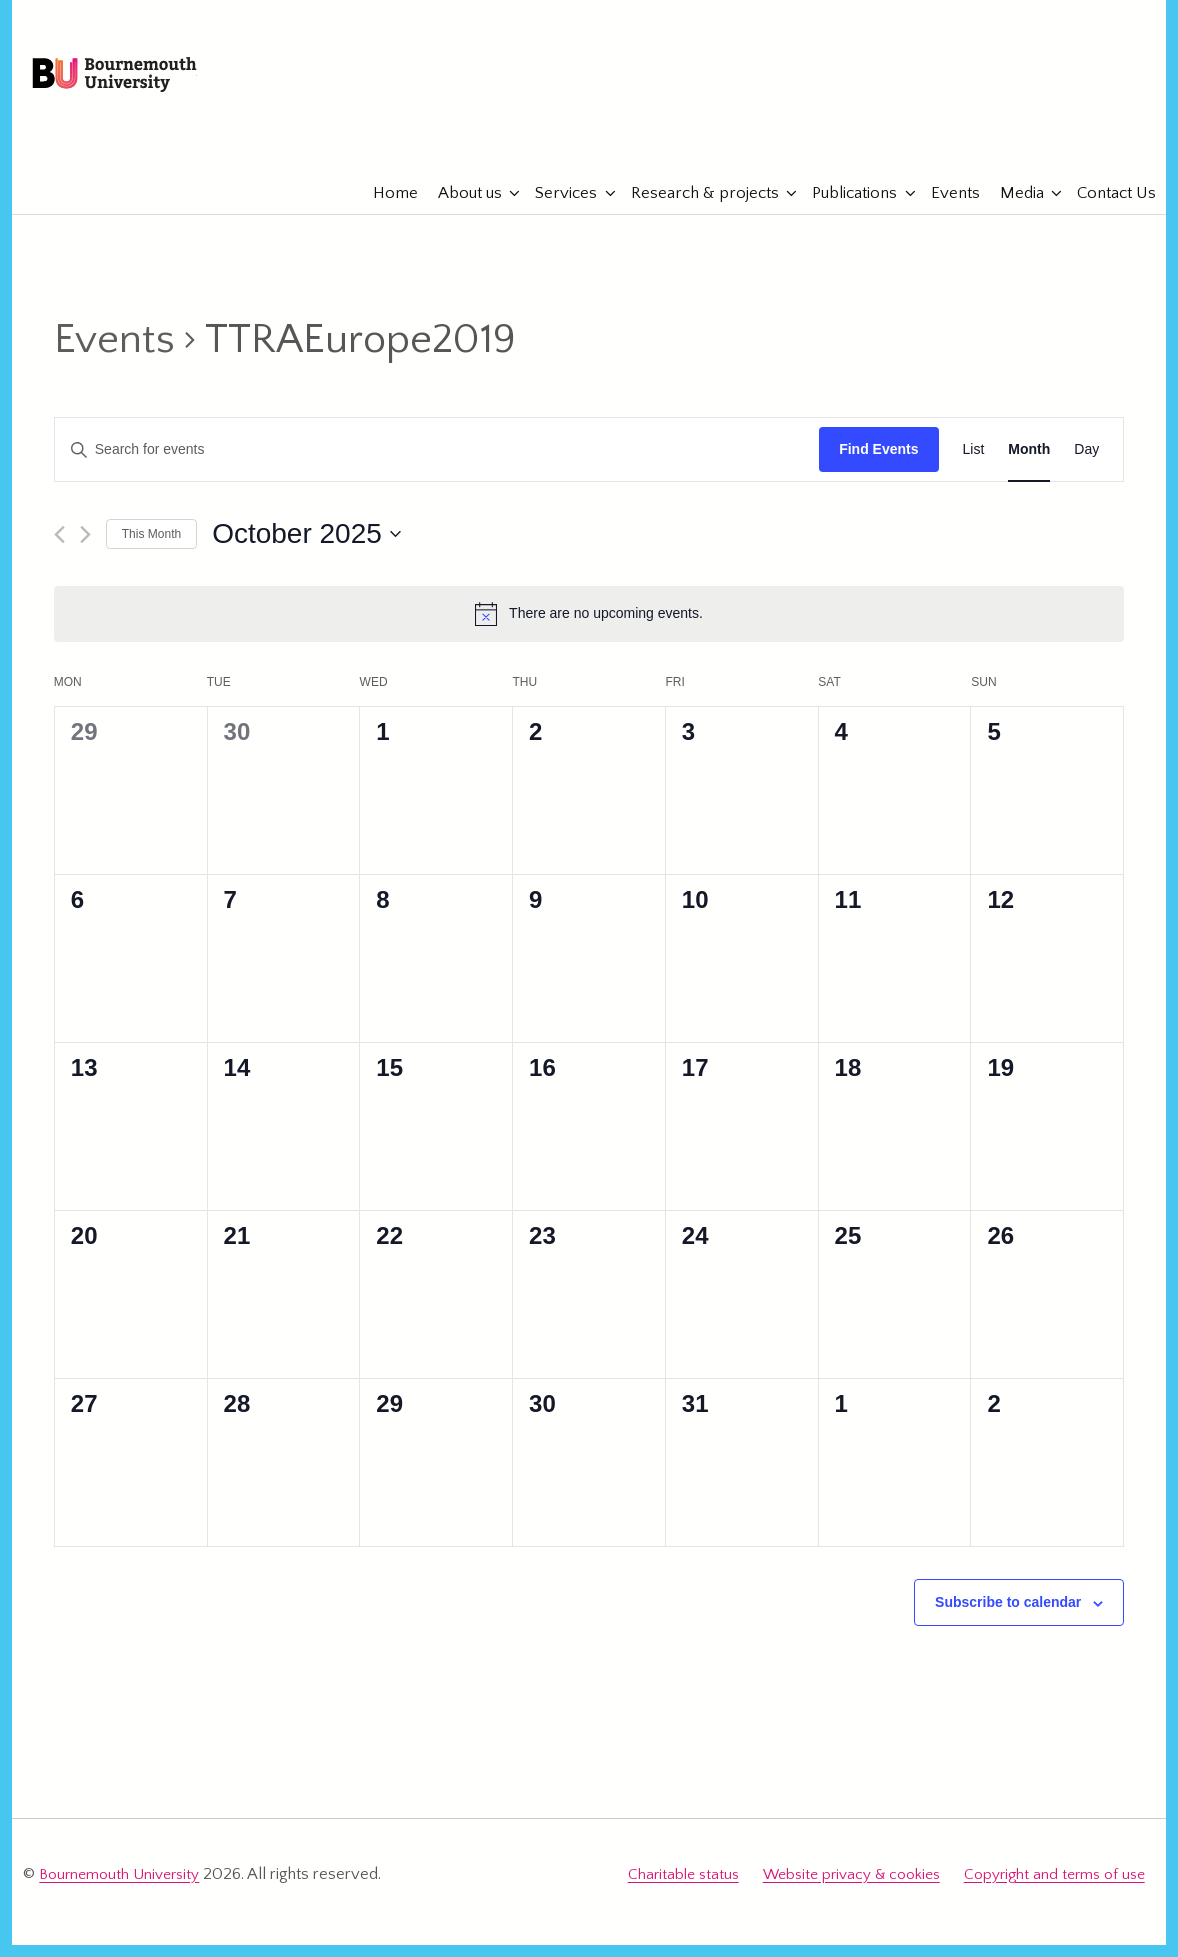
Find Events (878, 467)
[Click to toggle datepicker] (306, 551)
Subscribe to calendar (1008, 1620)
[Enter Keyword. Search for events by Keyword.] (437, 467)
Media (1012, 210)
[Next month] (85, 551)
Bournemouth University (158, 85)
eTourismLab (1015, 149)
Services (556, 210)
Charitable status (683, 1889)
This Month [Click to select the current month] (151, 551)
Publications (844, 210)
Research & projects (695, 210)
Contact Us (1106, 210)
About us (460, 210)
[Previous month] (59, 551)
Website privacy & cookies (851, 1889)
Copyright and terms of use (1054, 1889)
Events (945, 210)
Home (385, 210)
